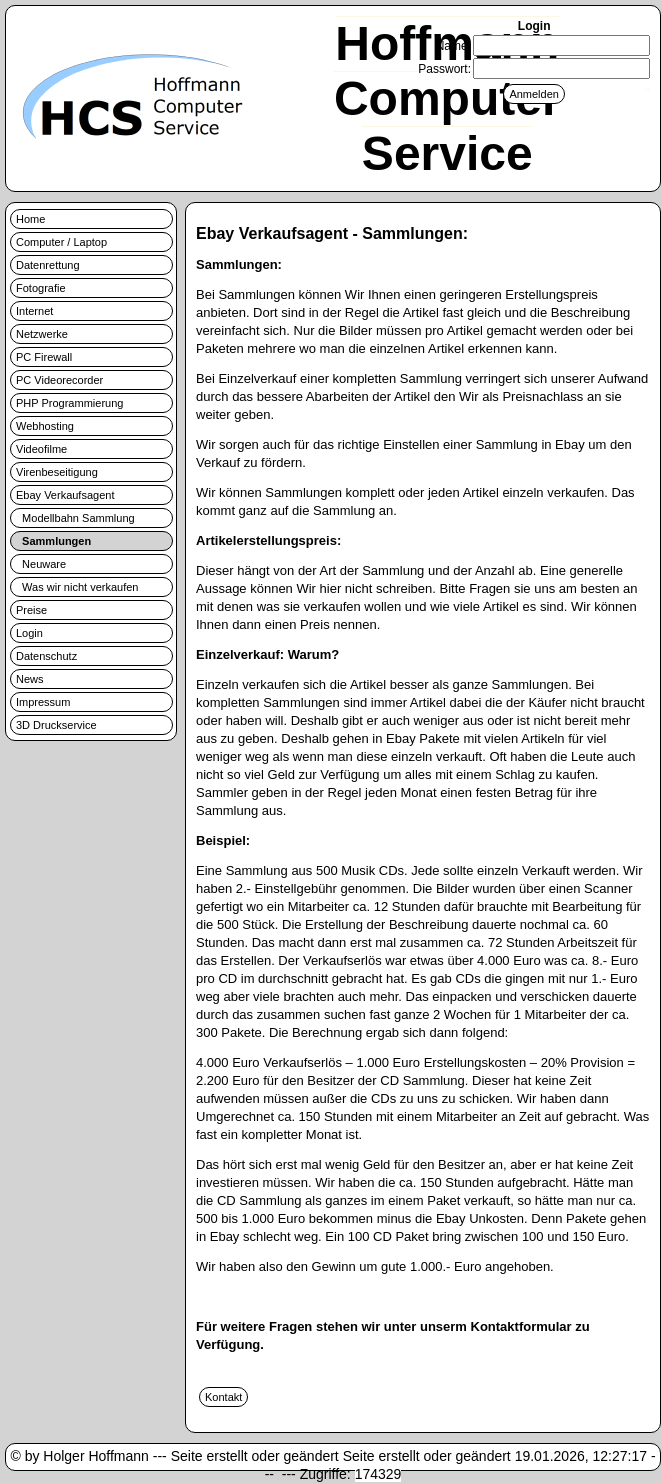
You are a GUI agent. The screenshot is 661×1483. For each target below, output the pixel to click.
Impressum (43, 702)
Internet (34, 311)
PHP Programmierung (69, 403)
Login (29, 633)
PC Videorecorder (59, 380)
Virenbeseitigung (57, 472)
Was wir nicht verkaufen (77, 587)
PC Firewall (44, 357)
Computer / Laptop (61, 242)
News (30, 679)
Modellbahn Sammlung (75, 518)
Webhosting (45, 426)
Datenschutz (46, 656)
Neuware (41, 564)
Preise (31, 610)
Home (30, 219)
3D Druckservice (56, 725)
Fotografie (41, 288)
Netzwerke (42, 334)
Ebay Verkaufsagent (65, 495)
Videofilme (41, 449)
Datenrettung (48, 265)
